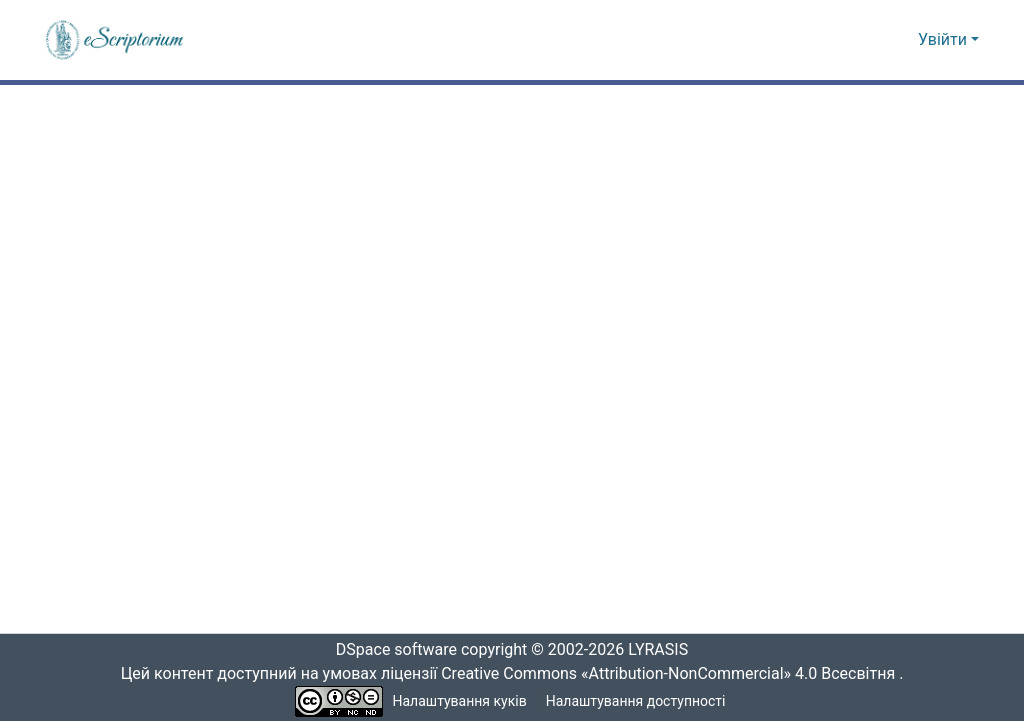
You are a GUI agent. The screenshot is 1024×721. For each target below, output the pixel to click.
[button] (115, 40)
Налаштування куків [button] (460, 701)
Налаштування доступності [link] (636, 701)
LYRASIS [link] (663, 650)
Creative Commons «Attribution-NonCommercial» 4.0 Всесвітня (674, 674)
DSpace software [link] (390, 650)
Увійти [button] (944, 40)
